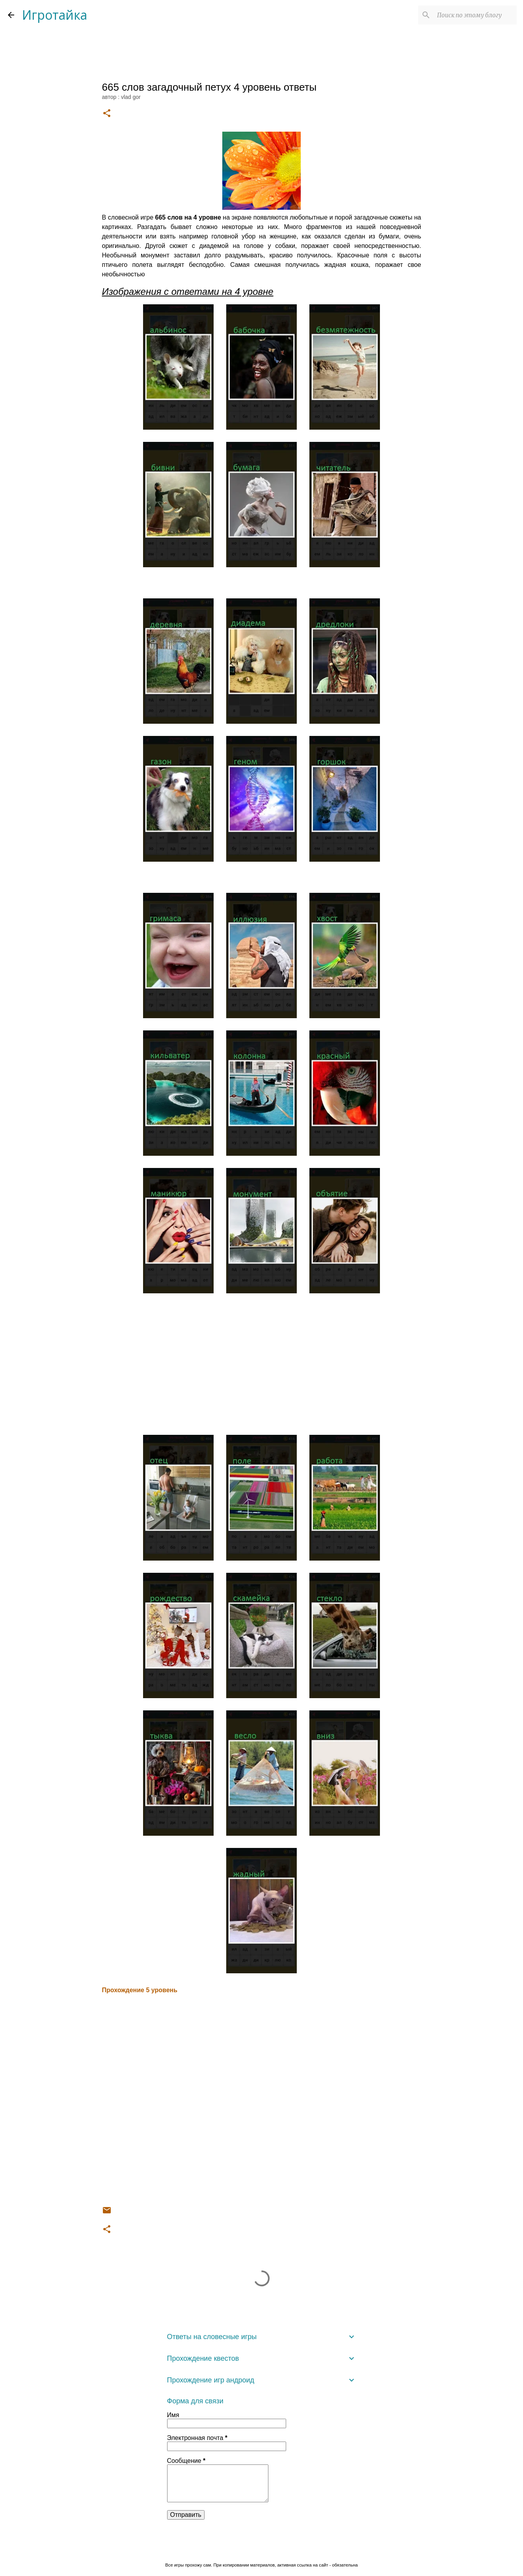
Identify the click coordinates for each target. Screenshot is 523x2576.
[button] (107, 113)
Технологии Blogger (261, 2548)
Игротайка (54, 14)
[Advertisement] (261, 1370)
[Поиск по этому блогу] (475, 15)
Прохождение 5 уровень (140, 1990)
